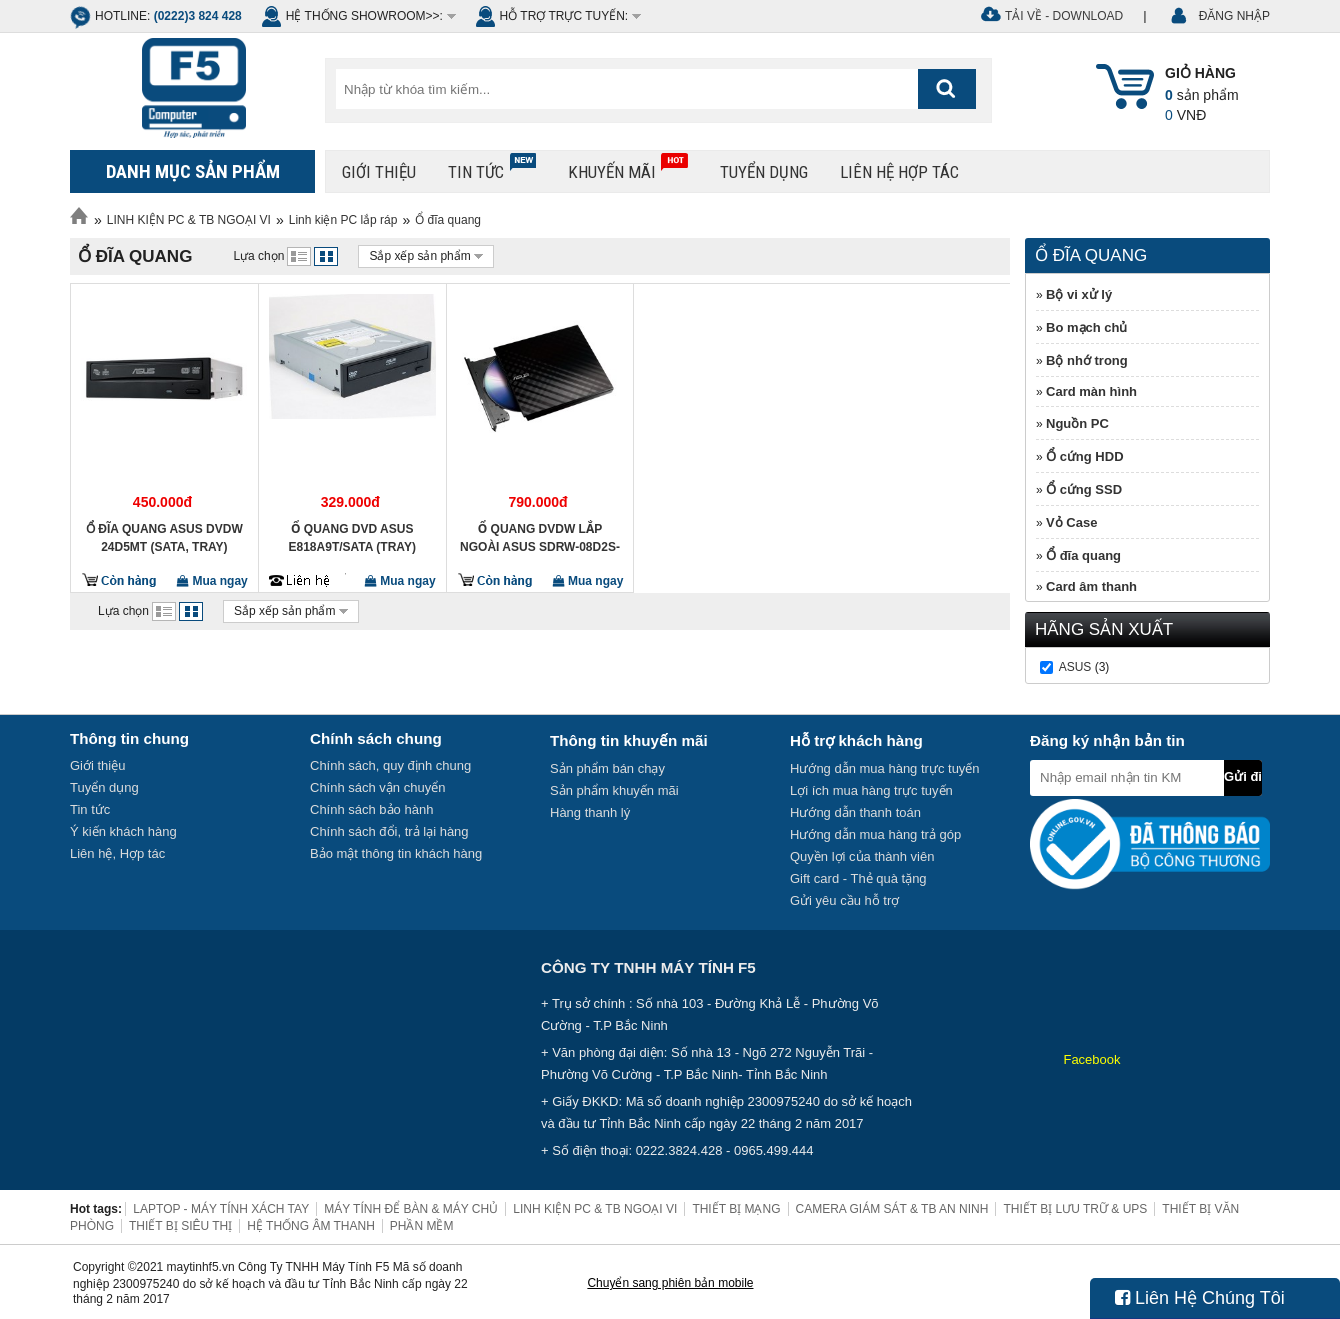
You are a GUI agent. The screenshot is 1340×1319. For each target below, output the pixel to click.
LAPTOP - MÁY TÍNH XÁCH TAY (221, 1209)
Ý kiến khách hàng (123, 831)
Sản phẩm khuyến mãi (614, 790)
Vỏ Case (1071, 522)
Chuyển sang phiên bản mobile (670, 1283)
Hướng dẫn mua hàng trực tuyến (885, 768)
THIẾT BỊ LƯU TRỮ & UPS (1075, 1209)
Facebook (1091, 1059)
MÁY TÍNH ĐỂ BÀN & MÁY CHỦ (411, 1209)
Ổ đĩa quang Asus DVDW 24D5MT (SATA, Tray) (164, 538)
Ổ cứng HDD (1085, 456)
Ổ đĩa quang (448, 220)
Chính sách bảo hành (371, 809)
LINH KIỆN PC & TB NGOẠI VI (189, 220)
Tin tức (492, 167)
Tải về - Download (1064, 16)
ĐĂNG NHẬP (1234, 16)
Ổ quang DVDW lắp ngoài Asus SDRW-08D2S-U (540, 538)
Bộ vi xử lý (1079, 294)
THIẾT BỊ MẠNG (736, 1209)
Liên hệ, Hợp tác (117, 853)
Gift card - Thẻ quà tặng (858, 878)
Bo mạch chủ (1086, 327)
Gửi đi (1243, 776)
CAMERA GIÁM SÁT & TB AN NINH (892, 1209)
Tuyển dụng (764, 172)
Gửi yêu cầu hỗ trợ (844, 900)
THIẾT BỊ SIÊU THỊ (180, 1226)
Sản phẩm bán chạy (607, 768)
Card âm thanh (1091, 586)
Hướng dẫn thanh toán (855, 812)
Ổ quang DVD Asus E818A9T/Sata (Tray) (352, 538)
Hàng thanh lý (590, 812)
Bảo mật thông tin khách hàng (396, 853)
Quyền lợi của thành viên (862, 856)
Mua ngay (212, 581)
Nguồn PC (1077, 423)
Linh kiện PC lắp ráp (343, 220)
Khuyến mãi (628, 167)
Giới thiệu (379, 172)
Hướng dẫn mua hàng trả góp (875, 834)
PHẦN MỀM (422, 1226)
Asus (1075, 667)
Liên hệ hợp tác (899, 172)
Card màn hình (1091, 391)
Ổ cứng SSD (1084, 489)
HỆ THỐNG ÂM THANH (311, 1226)
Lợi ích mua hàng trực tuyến (871, 790)
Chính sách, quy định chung (390, 765)
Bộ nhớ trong (1087, 360)
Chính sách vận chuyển (377, 787)
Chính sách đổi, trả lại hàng (389, 831)
